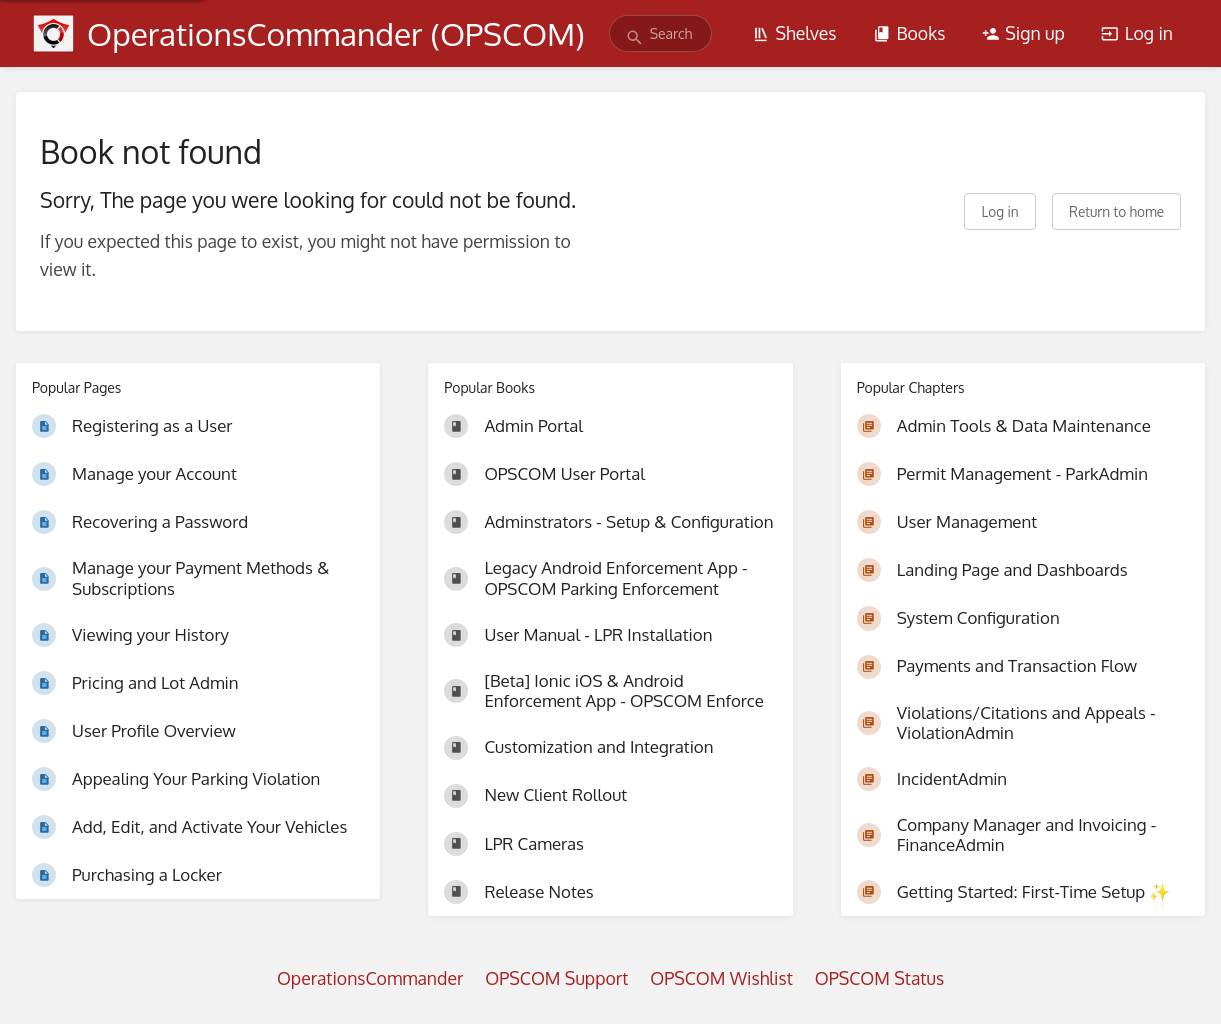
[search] (660, 33)
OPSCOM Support (556, 978)
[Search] (634, 37)
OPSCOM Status (879, 978)
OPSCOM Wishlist (721, 978)
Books (909, 33)
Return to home (1116, 211)
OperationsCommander (370, 978)
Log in (1137, 33)
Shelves (794, 33)
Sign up (1023, 33)
